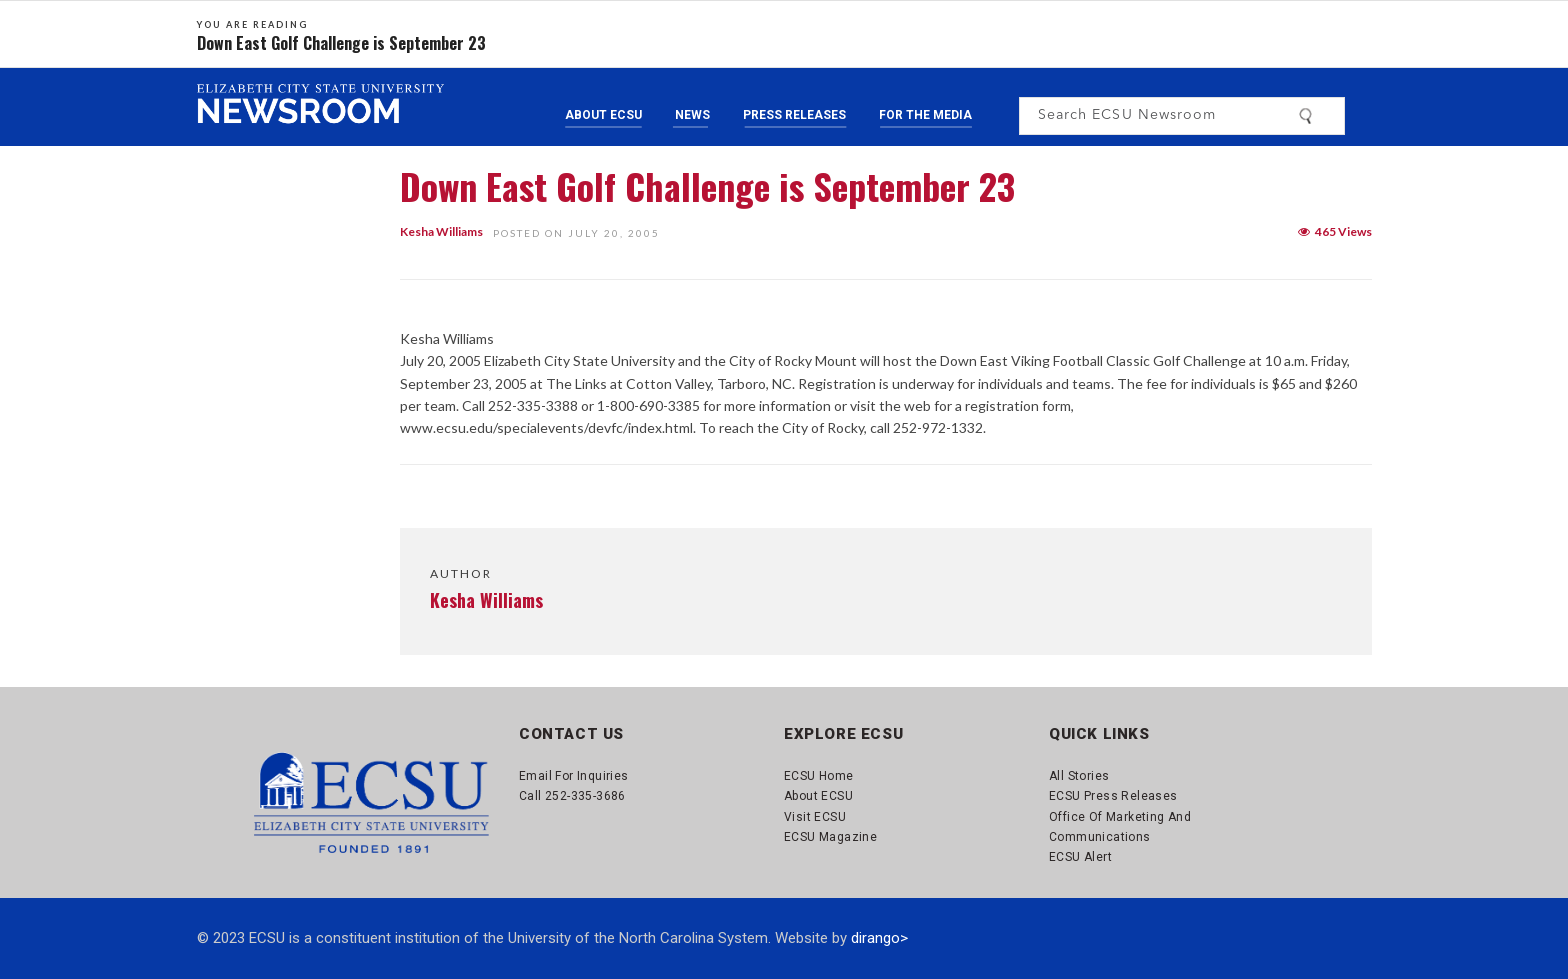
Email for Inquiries (574, 776)
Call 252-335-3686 (572, 796)
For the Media (925, 115)
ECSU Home (819, 776)
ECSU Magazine (830, 837)
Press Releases (794, 115)
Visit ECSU (815, 817)
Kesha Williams (441, 231)
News (692, 115)
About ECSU (603, 115)
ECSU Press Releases (1113, 796)
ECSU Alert (1080, 857)
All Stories (1079, 776)
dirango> (879, 938)
